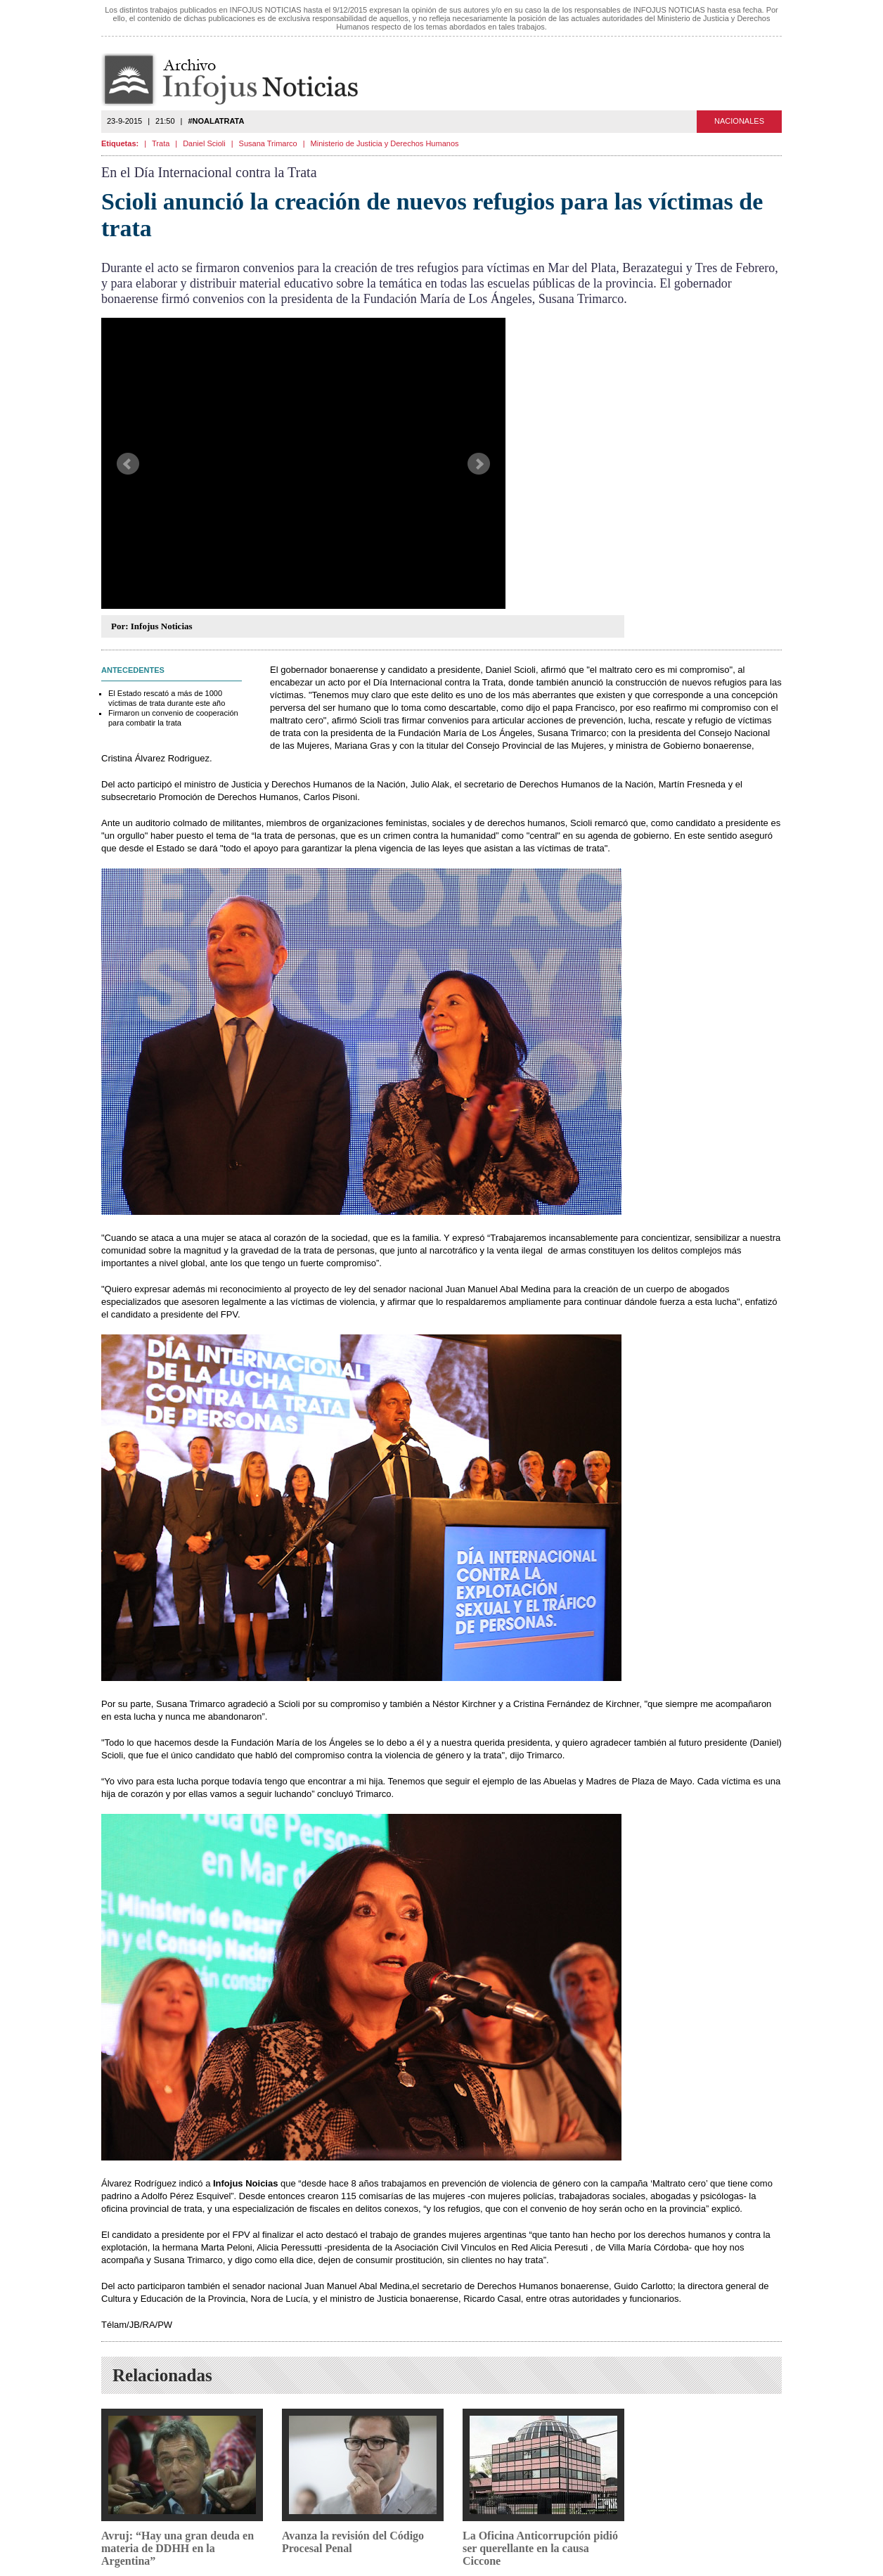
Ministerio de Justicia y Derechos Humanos (385, 143)
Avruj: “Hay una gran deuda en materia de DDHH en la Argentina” (177, 2548)
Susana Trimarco (268, 143)
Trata (160, 143)
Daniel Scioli (204, 143)
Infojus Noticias (241, 79)
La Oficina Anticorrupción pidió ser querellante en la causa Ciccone (540, 2548)
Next (479, 464)
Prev (128, 464)
